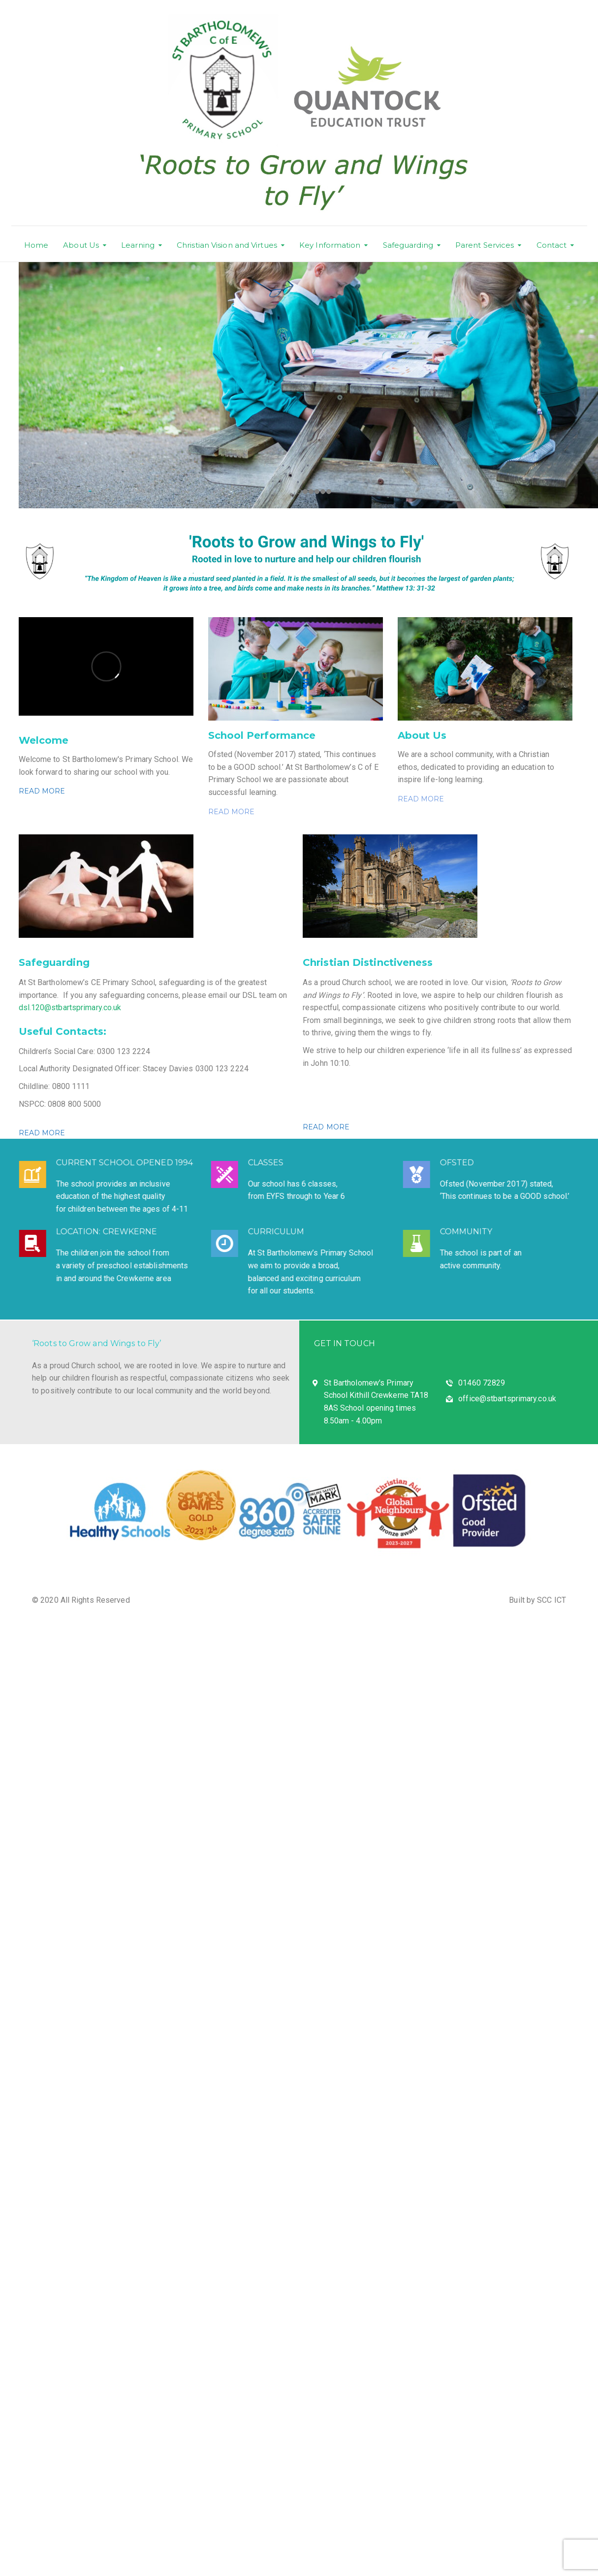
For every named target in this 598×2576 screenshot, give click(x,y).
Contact (551, 245)
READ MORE (42, 791)
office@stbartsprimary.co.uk (507, 1398)
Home (36, 245)
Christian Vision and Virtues (227, 245)
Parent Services (484, 245)
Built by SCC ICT (537, 1600)
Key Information (330, 245)
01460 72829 (481, 1382)
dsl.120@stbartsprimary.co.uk (70, 1007)
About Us (81, 245)
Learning (138, 245)
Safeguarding (408, 245)
